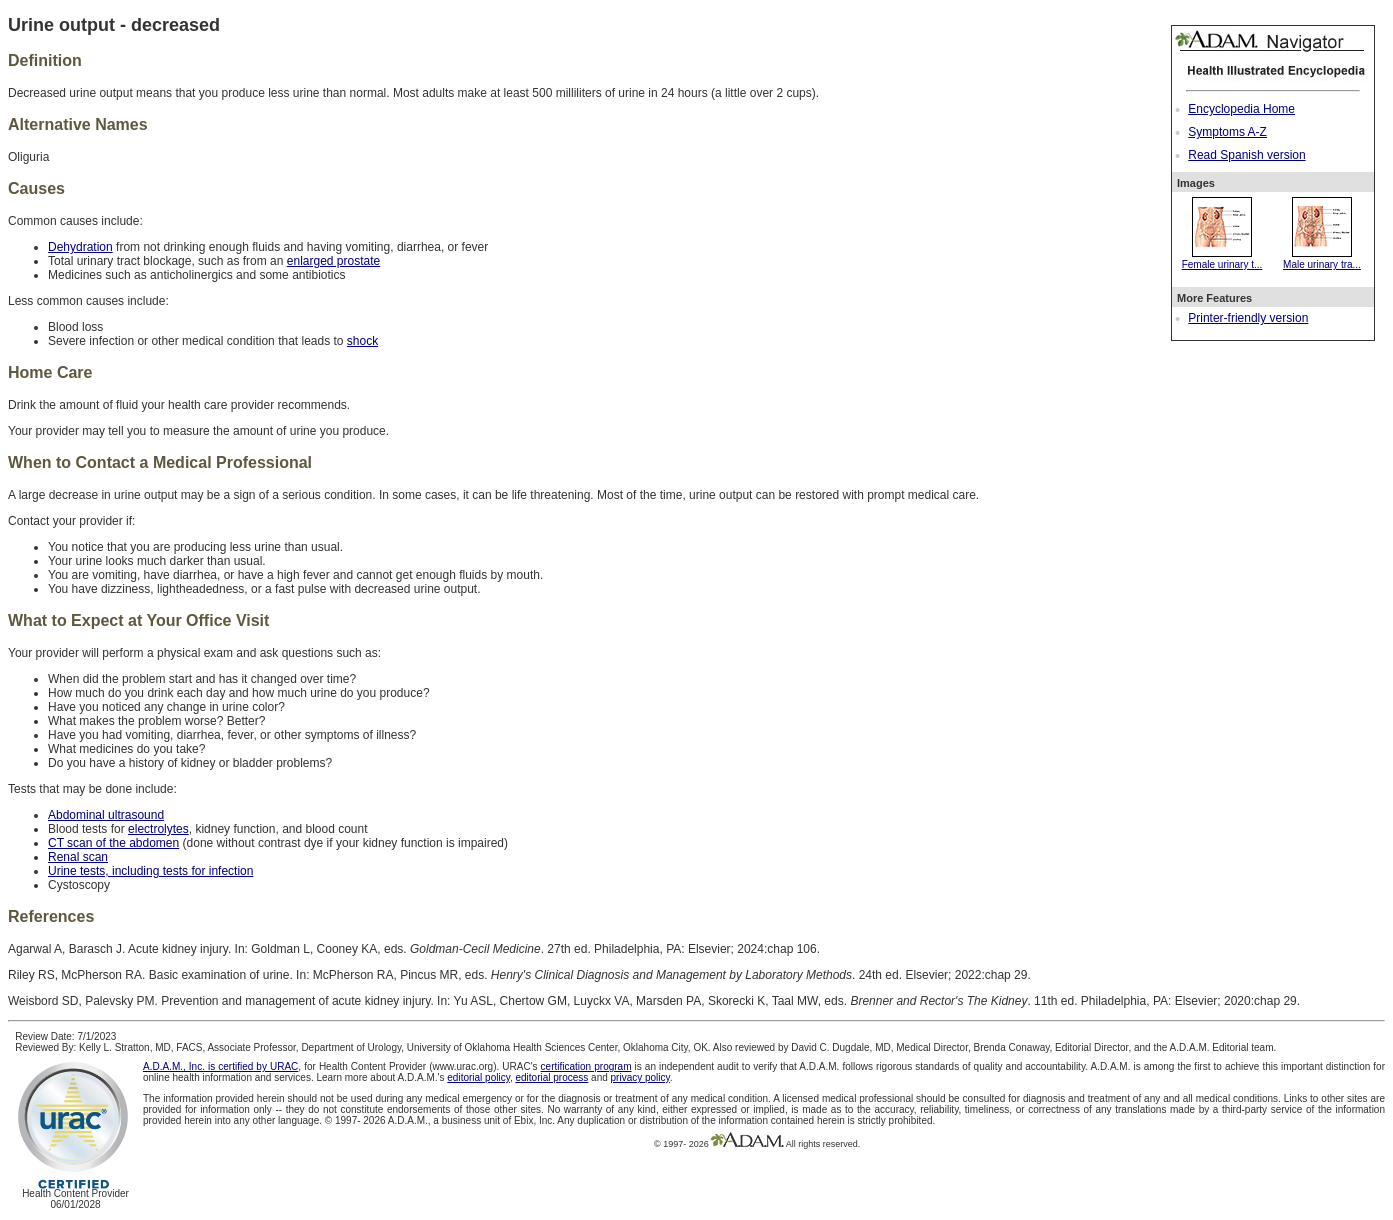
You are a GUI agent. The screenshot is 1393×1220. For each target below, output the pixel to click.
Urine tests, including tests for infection (150, 871)
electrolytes (158, 829)
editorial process (551, 1077)
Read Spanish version (1246, 155)
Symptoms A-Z (1227, 132)
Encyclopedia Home (1241, 109)
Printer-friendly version (1248, 318)
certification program (586, 1066)
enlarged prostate (333, 261)
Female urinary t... (1222, 259)
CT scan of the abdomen (113, 843)
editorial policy (478, 1077)
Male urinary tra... (1322, 259)
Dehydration (80, 247)
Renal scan (78, 857)
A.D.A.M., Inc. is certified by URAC (220, 1066)
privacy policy (640, 1077)
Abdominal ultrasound (106, 815)
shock (362, 341)
